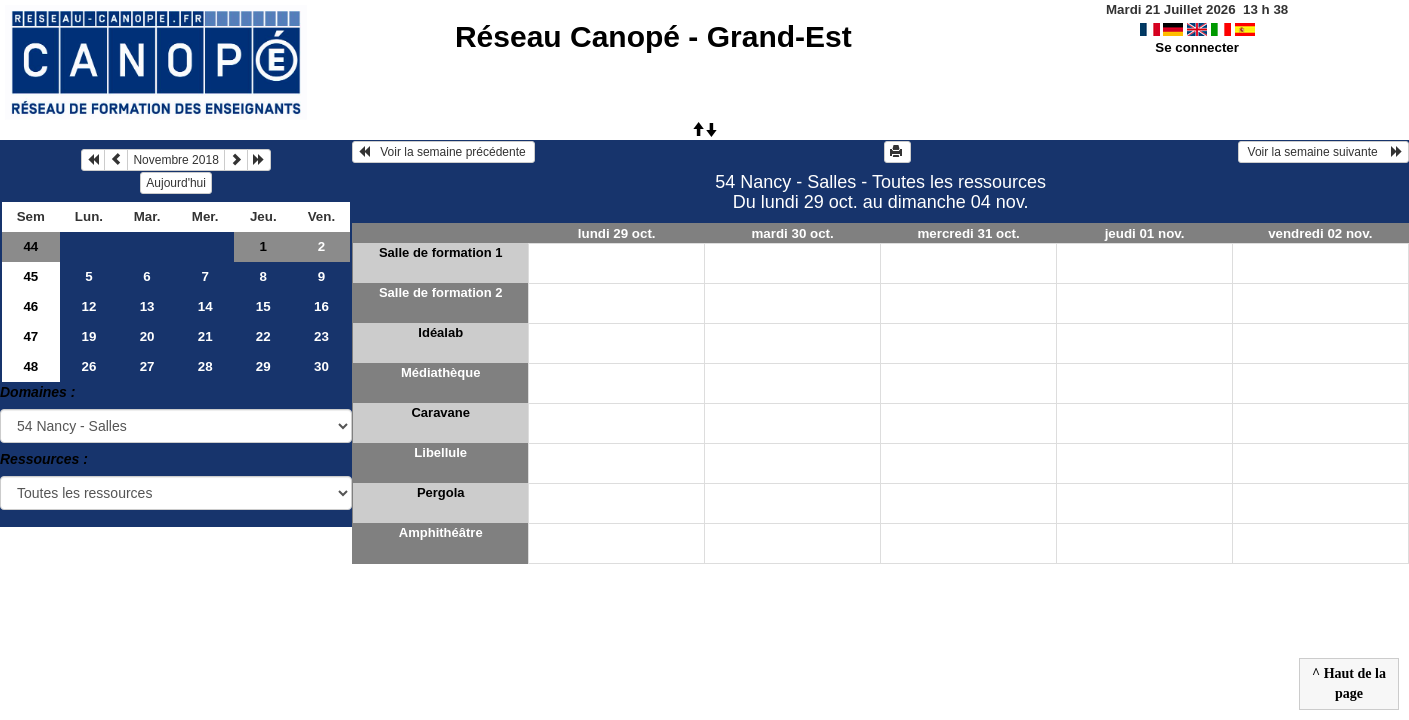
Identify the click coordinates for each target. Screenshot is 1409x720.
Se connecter (1197, 47)
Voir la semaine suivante (1323, 152)
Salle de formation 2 (441, 292)
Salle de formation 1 (441, 252)
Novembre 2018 (175, 160)
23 (321, 336)
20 (147, 336)
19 (89, 336)
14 (205, 306)
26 (89, 366)
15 (263, 306)
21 (205, 336)
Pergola (441, 492)
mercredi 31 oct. (968, 233)
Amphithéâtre (441, 532)
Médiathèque (440, 372)
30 (321, 366)
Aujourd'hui (176, 183)
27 (147, 366)
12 (89, 306)
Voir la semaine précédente (443, 152)
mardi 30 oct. (793, 233)
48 (30, 366)
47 (30, 336)
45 (30, 276)
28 (205, 366)
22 (263, 336)
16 (321, 306)
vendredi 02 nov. (1320, 233)
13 (147, 306)
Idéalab (440, 332)
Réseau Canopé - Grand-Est (653, 36)
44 (30, 246)
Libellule (440, 452)
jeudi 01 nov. (1145, 233)
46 (30, 306)
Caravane (440, 412)
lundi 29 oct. (617, 233)
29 (263, 366)
